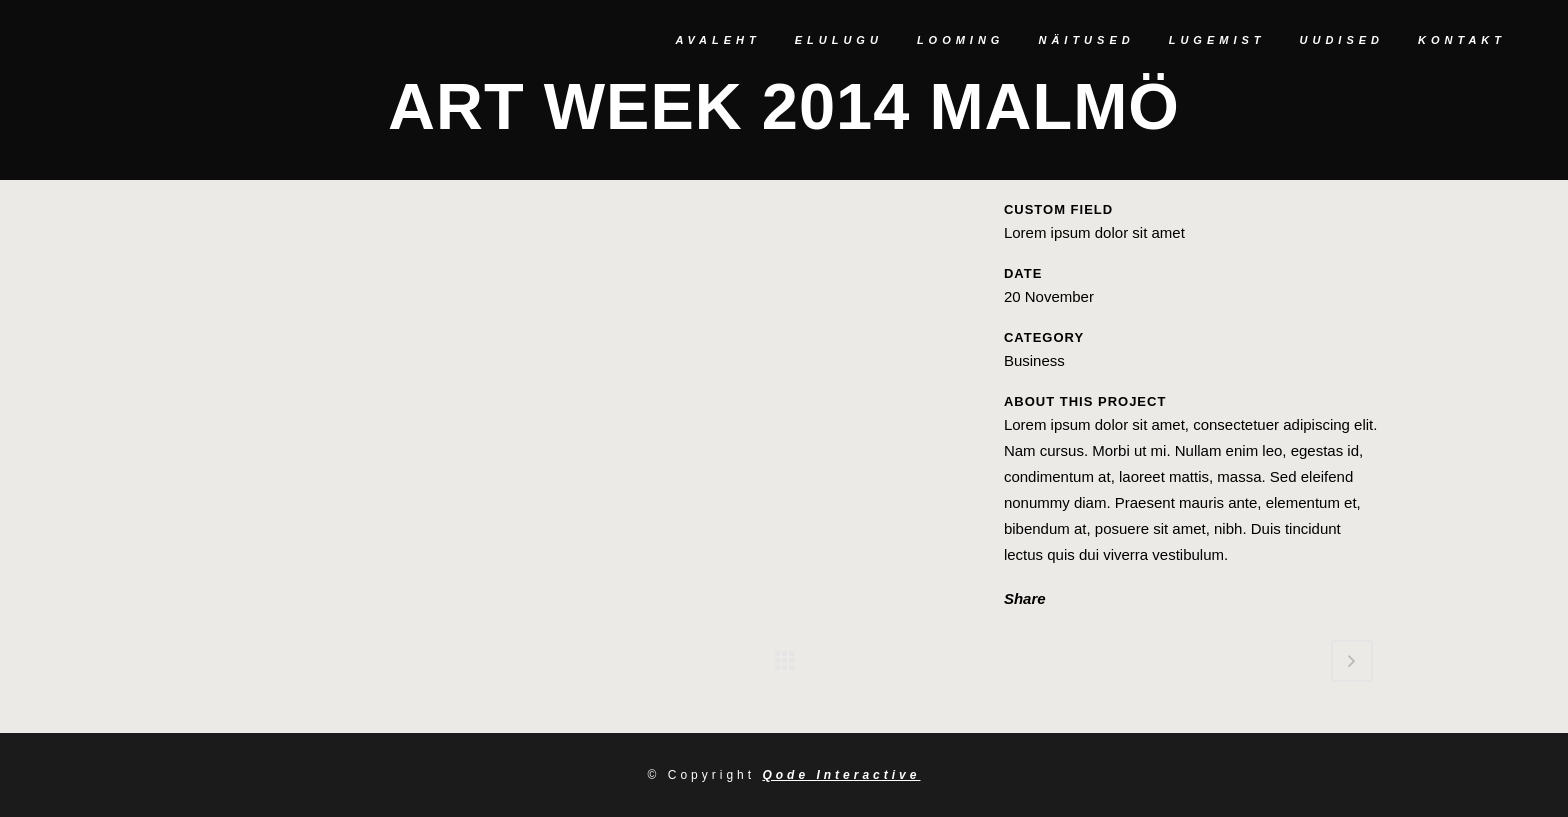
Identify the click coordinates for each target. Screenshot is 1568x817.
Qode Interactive (841, 775)
